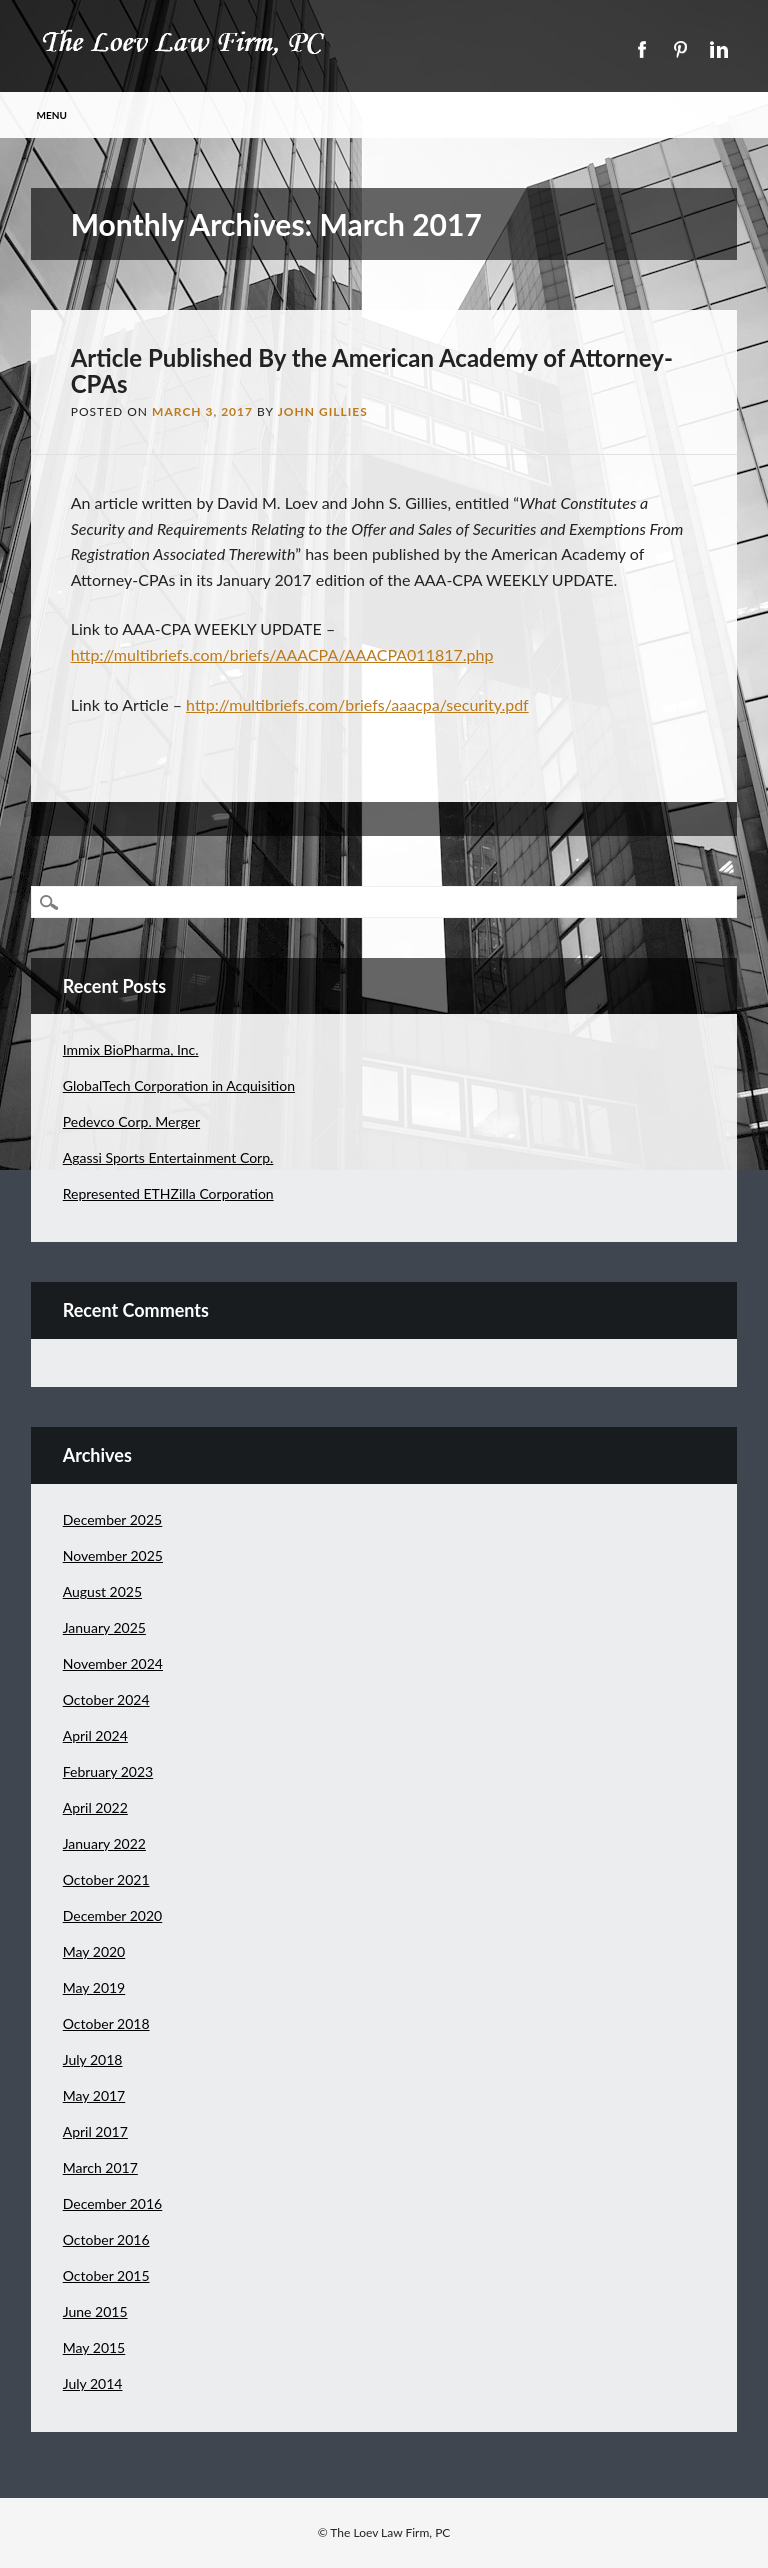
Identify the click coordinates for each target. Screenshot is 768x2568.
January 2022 (104, 1843)
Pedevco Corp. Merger (131, 1121)
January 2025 (104, 1627)
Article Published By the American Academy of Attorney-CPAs (372, 370)
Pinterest (680, 49)
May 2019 (94, 1987)
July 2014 (93, 2383)
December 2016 (113, 2203)
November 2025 (113, 1555)
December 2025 (113, 1519)
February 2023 (108, 1771)
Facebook (641, 49)
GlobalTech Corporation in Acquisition (179, 1085)
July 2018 (93, 2059)
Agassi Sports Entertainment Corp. (168, 1157)
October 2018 (106, 2023)
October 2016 (106, 2239)
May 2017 (94, 2095)
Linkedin (719, 49)
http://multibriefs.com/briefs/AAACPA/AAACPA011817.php (282, 654)
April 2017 (95, 2131)
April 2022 (95, 1807)
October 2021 (106, 1879)
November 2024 (113, 1663)
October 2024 (106, 1699)
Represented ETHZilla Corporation (168, 1193)
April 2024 (95, 1735)
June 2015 (95, 2311)
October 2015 (106, 2275)
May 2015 (94, 2347)
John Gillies (323, 411)
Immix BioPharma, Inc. (131, 1049)
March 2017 (100, 2167)
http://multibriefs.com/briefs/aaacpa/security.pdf (357, 704)
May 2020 (94, 1951)
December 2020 (113, 1915)
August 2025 (102, 1591)
